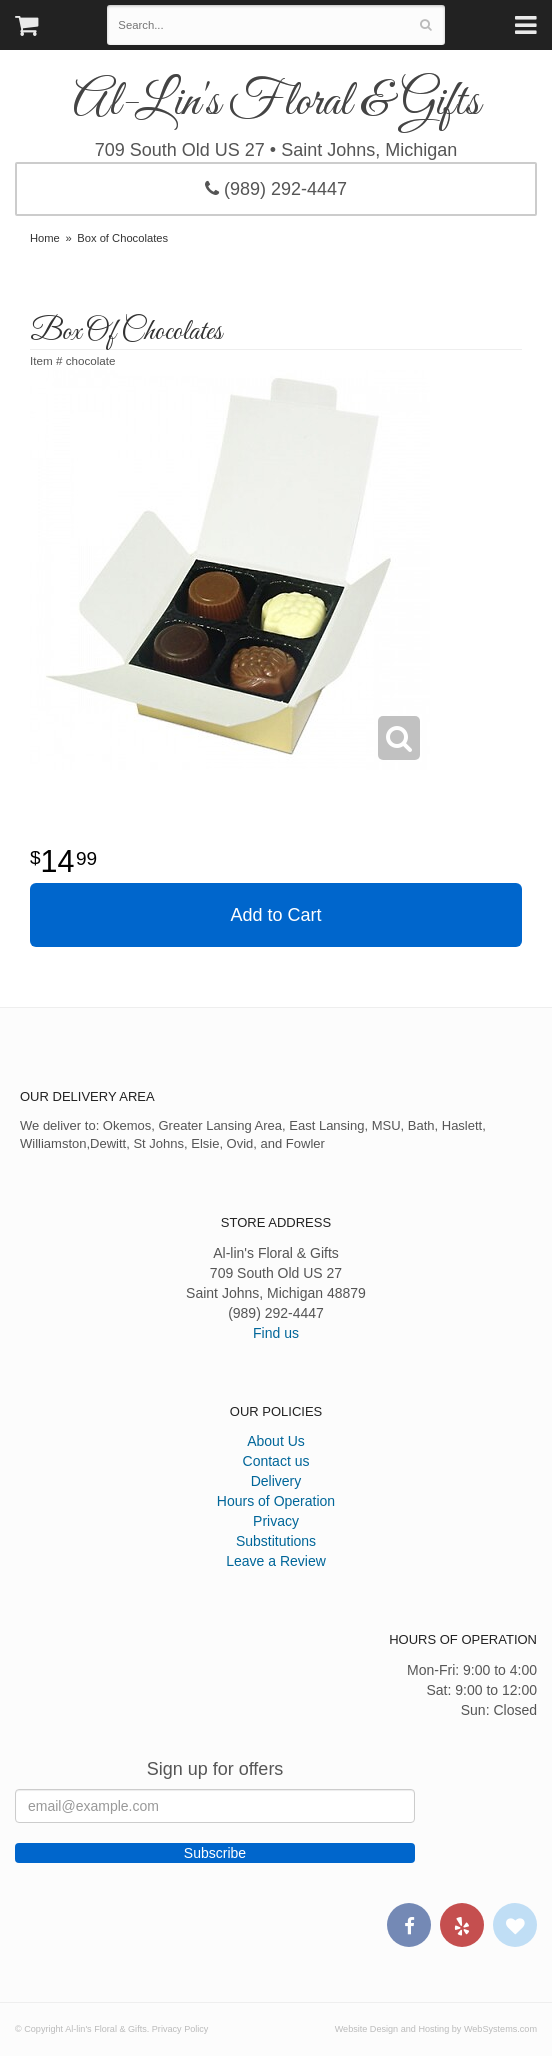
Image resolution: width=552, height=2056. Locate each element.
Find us (276, 1333)
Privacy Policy (180, 2029)
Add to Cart (275, 915)
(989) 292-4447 (276, 189)
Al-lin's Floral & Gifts (276, 103)
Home (45, 238)
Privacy (276, 1521)
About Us (276, 1441)
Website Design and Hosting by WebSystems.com (436, 2029)
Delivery (276, 1481)
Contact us (276, 1461)
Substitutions (276, 1541)
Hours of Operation (276, 1501)
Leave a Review (276, 1561)
